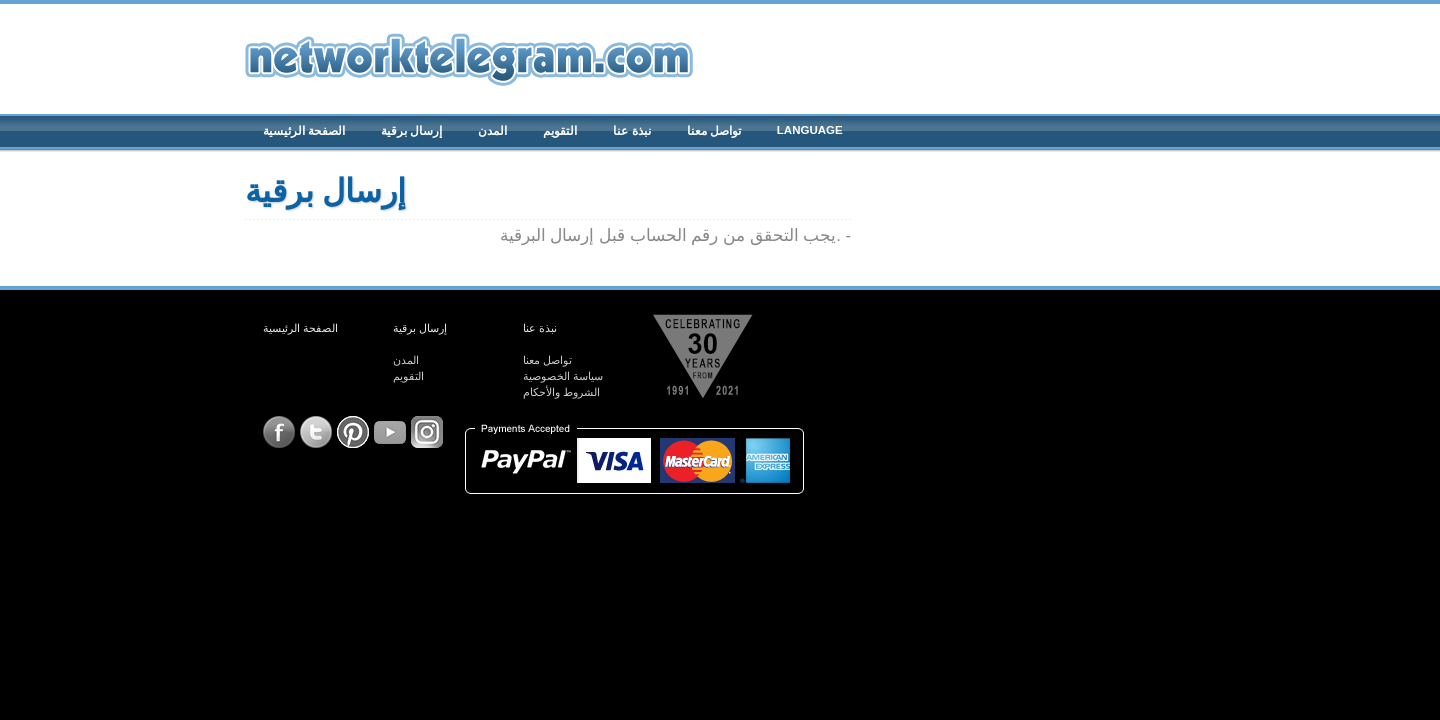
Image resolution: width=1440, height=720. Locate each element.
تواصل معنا (714, 131)
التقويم (560, 131)
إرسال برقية (411, 131)
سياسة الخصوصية (563, 376)
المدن (492, 131)
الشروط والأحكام (561, 392)
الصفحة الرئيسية (304, 131)
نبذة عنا (631, 131)
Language (810, 130)
